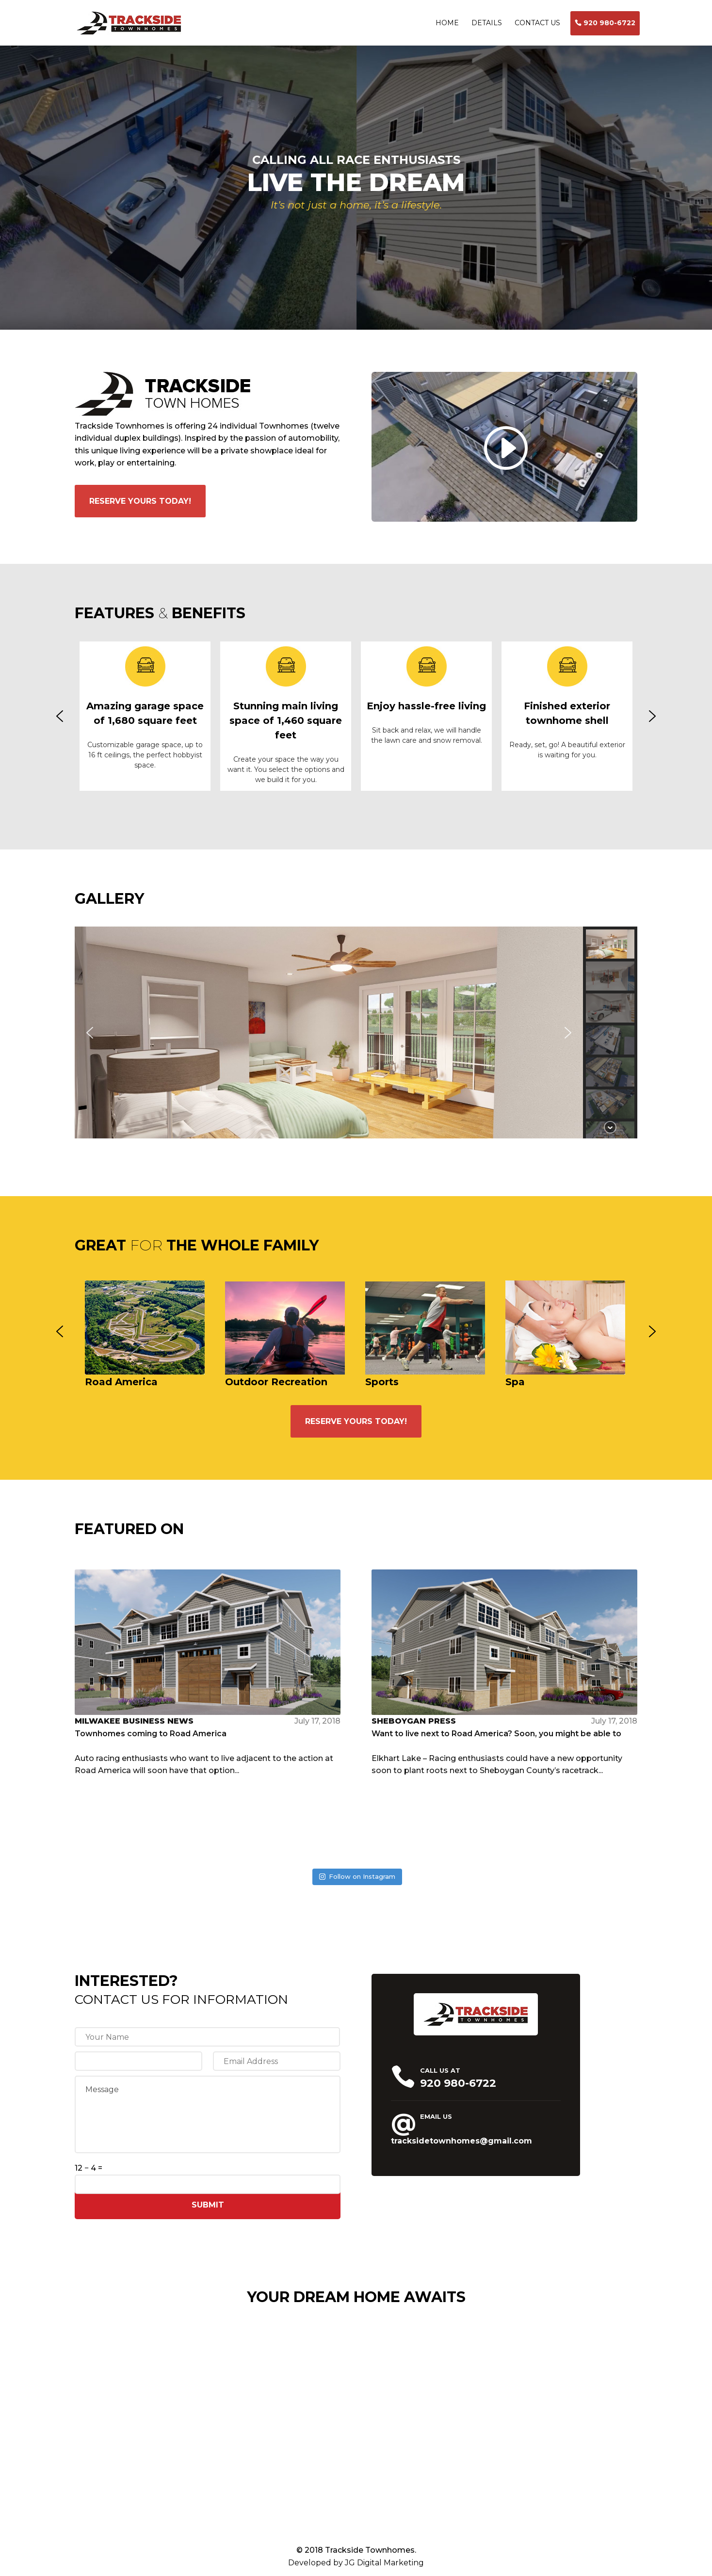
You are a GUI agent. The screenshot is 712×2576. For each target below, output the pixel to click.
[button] (59, 716)
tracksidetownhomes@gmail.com (461, 2140)
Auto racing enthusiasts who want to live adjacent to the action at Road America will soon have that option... (207, 1672)
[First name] (207, 2037)
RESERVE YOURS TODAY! (140, 501)
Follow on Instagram (357, 1876)
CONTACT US (537, 23)
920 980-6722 (609, 23)
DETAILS (486, 23)
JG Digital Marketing (384, 2562)
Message (207, 2114)
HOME (447, 23)
